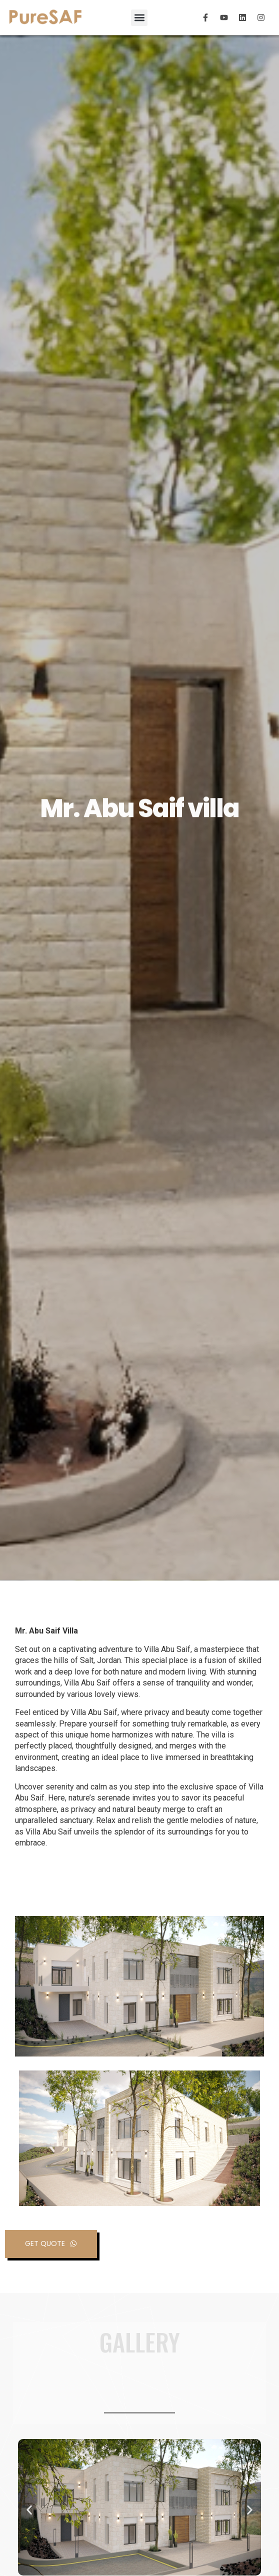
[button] (139, 18)
